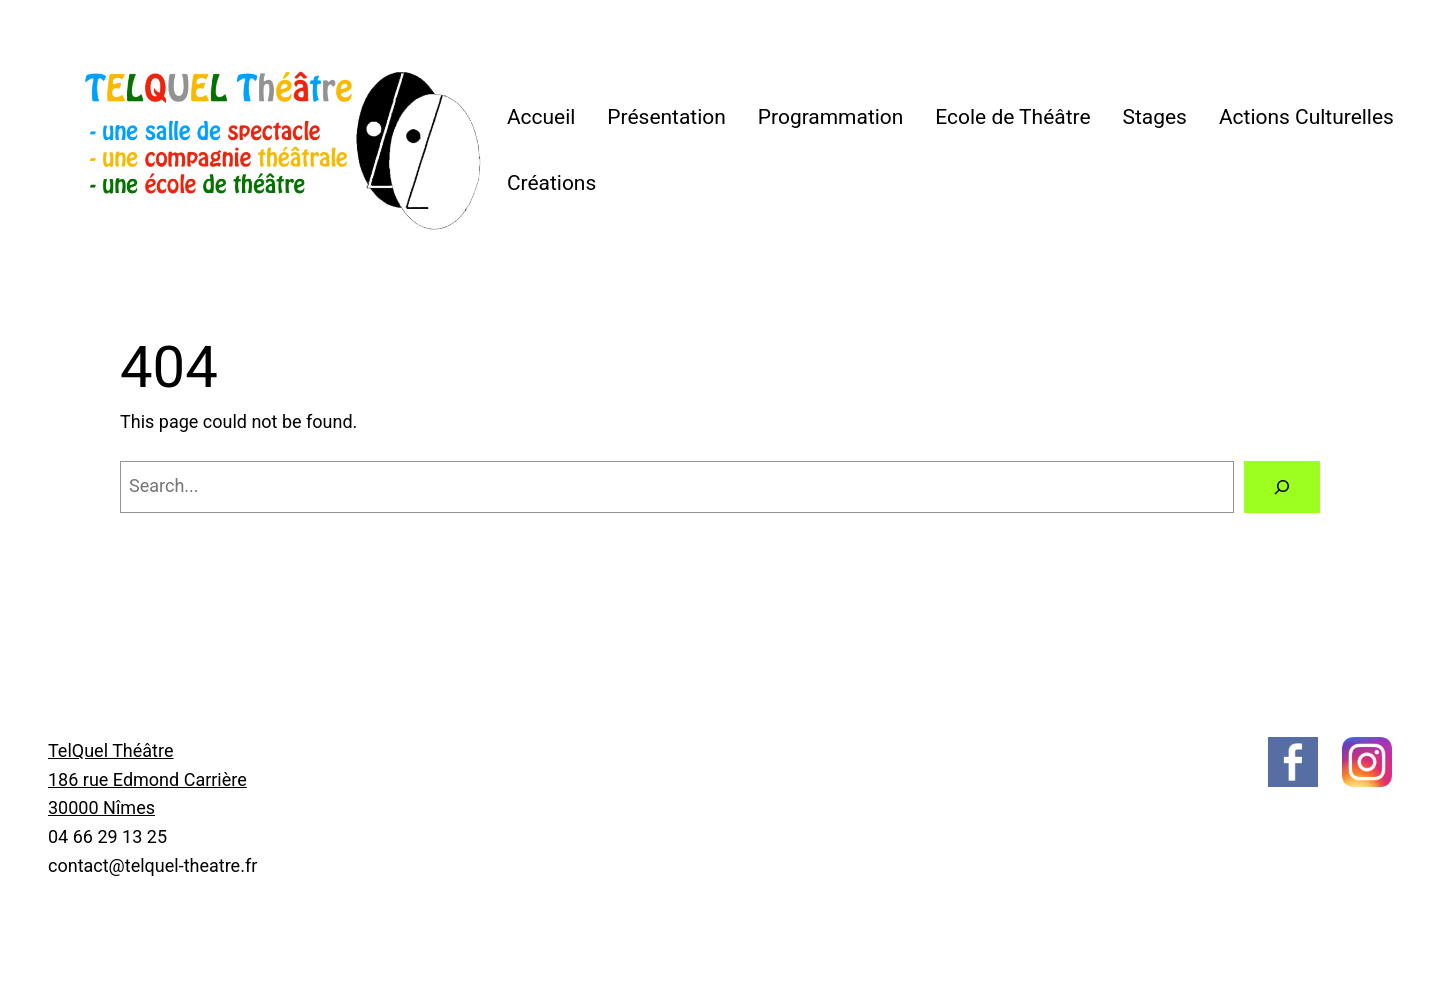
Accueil (541, 117)
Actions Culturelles (1306, 117)
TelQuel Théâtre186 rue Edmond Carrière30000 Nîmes (147, 779)
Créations (551, 183)
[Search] (1282, 487)
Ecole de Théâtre (1012, 117)
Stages (1155, 117)
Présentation (666, 117)
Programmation (831, 117)
